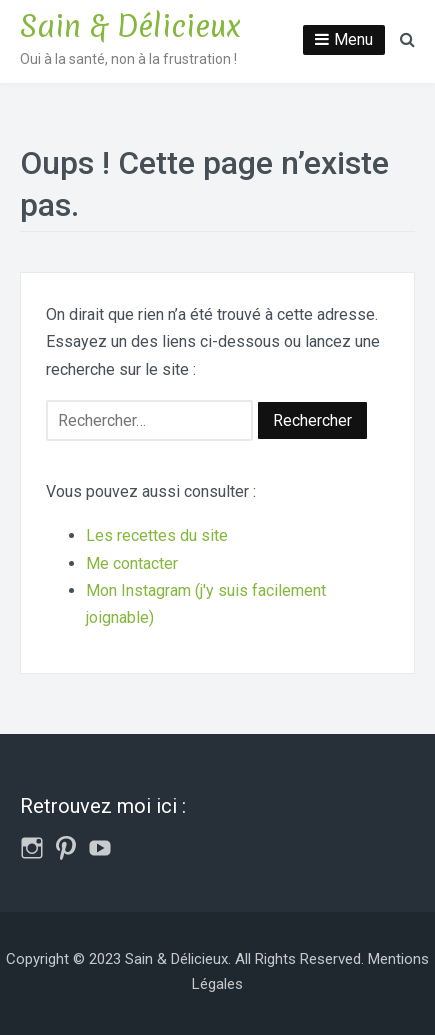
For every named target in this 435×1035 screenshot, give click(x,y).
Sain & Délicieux (130, 26)
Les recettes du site (157, 535)
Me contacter (132, 563)
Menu (353, 39)
